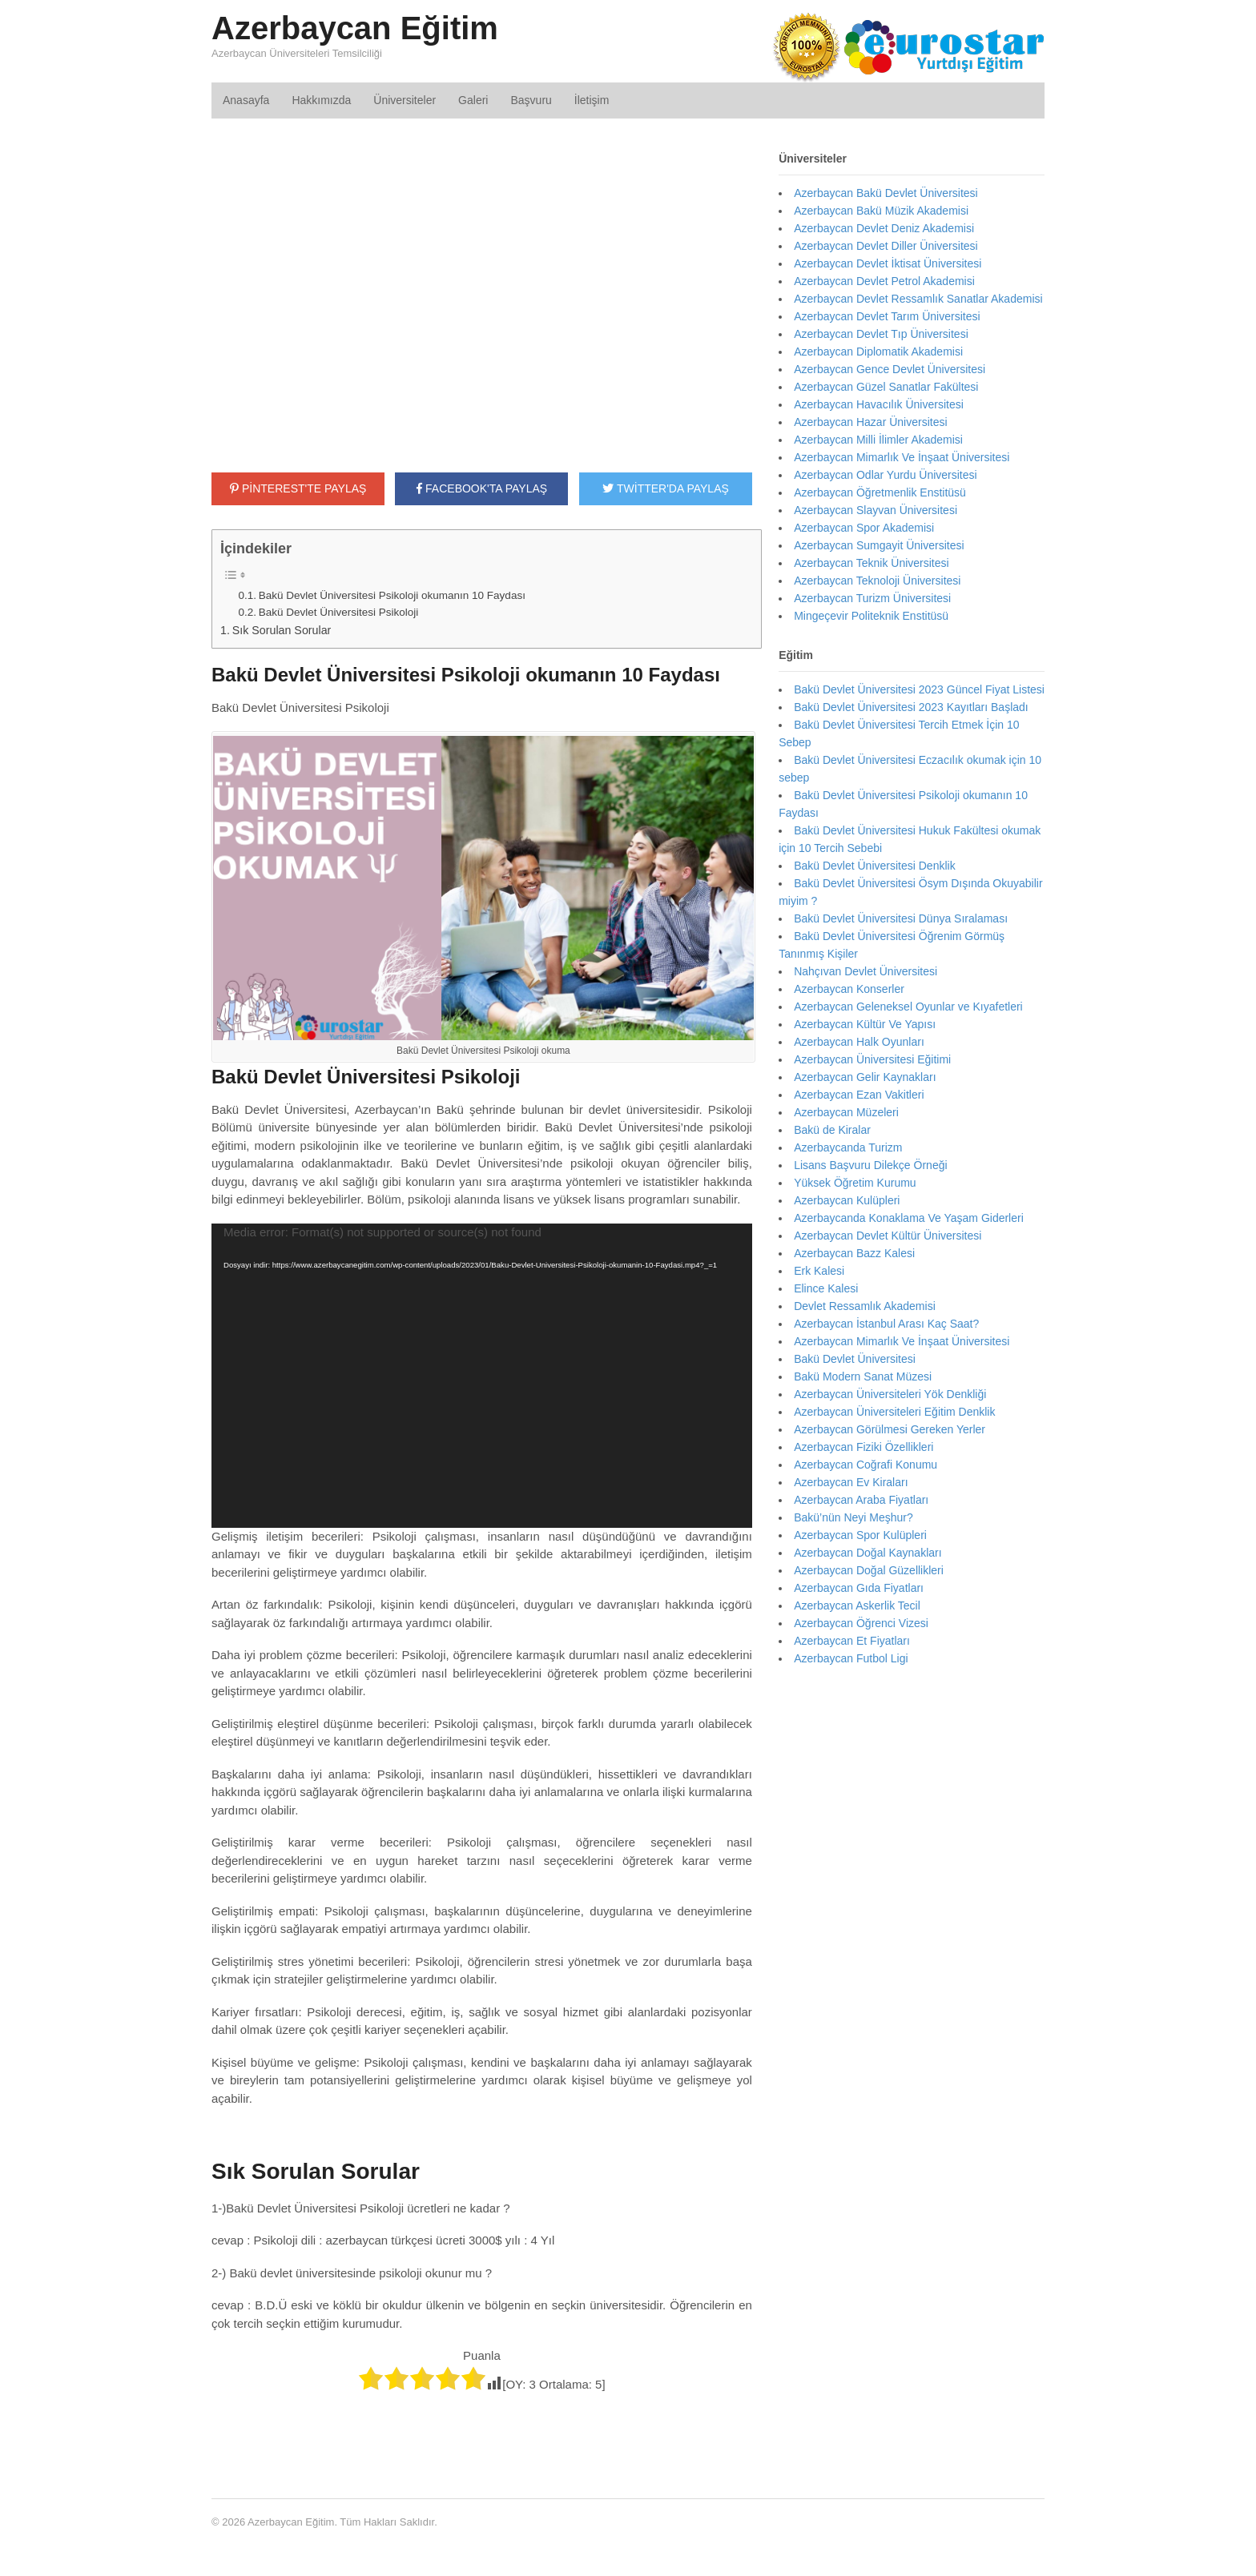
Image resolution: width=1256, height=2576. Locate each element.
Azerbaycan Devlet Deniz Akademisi (884, 228)
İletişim (592, 100)
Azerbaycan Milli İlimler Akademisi (878, 439)
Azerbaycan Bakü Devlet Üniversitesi (886, 193)
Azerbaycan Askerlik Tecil (857, 1605)
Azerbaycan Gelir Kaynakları (865, 1077)
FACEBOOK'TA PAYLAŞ (482, 488)
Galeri (473, 100)
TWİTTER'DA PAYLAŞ (665, 488)
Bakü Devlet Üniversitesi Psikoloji (339, 612)
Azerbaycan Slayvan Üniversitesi (875, 510)
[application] (481, 1376)
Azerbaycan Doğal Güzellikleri (869, 1570)
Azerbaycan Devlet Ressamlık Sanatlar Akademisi (918, 298)
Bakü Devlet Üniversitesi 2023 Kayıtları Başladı (911, 707)
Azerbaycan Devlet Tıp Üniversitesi (881, 334)
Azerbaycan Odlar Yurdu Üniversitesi (885, 474)
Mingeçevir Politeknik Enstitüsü (871, 615)
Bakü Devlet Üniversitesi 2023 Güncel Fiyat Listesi (919, 689)
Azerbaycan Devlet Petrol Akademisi (884, 281)
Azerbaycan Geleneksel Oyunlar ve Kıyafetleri (908, 1006)
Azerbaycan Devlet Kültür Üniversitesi (887, 1235)
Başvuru (530, 100)
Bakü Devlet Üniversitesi (855, 1358)
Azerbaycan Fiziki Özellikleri (863, 1447)
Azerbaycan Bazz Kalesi (854, 1253)
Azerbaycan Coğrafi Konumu (865, 1464)
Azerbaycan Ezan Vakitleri (859, 1094)
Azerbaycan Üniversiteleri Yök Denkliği (890, 1394)
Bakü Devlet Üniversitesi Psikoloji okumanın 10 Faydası (392, 595)
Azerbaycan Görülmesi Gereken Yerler (889, 1429)
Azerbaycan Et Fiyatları (852, 1640)
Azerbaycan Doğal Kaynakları (867, 1552)
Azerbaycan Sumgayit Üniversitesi (879, 545)
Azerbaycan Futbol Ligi (851, 1658)
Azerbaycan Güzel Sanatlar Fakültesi (886, 386)
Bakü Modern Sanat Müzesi (863, 1376)
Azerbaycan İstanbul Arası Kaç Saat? (886, 1323)
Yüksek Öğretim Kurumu (855, 1182)
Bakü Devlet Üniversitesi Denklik (875, 865)
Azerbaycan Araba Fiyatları (861, 1499)
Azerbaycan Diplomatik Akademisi (878, 351)
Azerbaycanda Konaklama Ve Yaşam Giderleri (909, 1218)
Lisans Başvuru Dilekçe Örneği (870, 1165)
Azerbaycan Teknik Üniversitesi (871, 563)
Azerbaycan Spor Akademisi (864, 527)
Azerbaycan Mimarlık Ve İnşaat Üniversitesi (901, 457)
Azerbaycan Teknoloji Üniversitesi (877, 580)
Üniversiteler (404, 100)
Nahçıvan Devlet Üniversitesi (865, 971)
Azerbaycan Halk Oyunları (859, 1041)
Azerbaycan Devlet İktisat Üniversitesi (887, 263)
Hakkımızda (321, 100)
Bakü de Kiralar (832, 1129)
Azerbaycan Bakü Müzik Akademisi (881, 210)
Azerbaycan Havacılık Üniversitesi (879, 404)
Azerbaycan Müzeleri (846, 1112)
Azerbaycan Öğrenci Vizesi (861, 1623)
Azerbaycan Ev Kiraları (851, 1482)
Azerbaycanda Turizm (848, 1147)
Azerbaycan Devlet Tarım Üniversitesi (887, 316)
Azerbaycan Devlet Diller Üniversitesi (886, 245)
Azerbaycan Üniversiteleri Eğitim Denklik (894, 1411)
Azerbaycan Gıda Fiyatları (859, 1587)
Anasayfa (246, 100)
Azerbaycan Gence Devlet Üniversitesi (889, 369)
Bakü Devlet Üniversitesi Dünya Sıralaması (901, 918)
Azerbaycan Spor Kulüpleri (860, 1535)
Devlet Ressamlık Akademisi (865, 1306)
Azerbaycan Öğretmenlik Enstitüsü (880, 492)
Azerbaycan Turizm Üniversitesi (872, 598)
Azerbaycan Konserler (849, 989)
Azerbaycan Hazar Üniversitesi (870, 422)
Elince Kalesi (826, 1288)
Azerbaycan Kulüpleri (847, 1200)
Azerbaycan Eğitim (354, 28)
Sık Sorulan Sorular (282, 630)
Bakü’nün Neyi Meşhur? (853, 1517)
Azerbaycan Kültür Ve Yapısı (865, 1024)
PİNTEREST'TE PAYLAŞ (298, 488)
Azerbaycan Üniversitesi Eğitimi (872, 1059)
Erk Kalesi (819, 1270)
